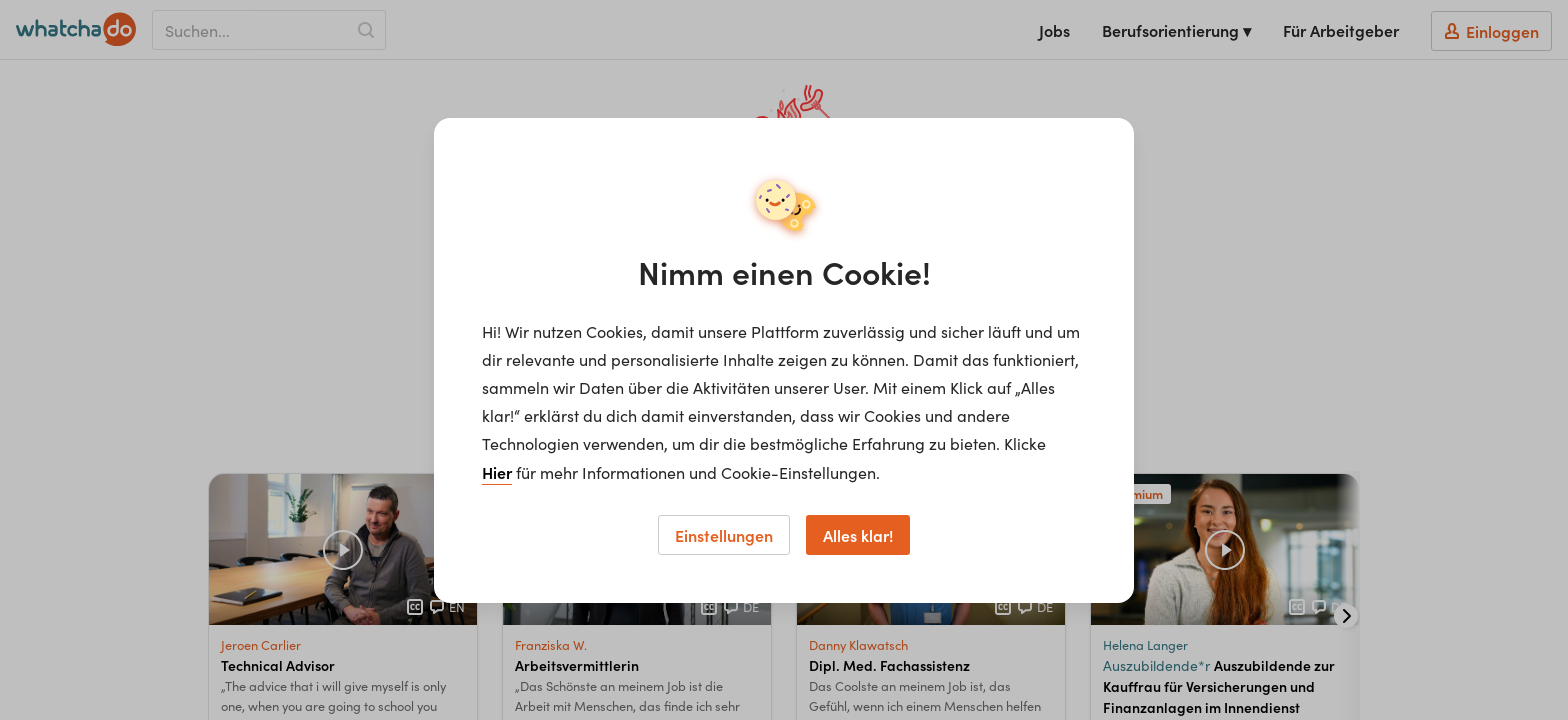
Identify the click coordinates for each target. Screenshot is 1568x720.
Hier (497, 472)
